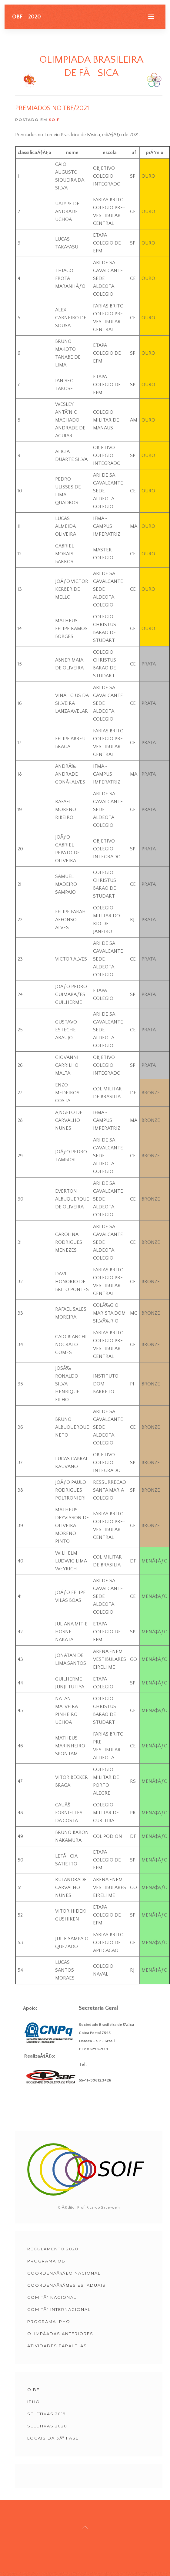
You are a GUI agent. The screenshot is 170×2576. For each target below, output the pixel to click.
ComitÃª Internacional (59, 2309)
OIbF (33, 2389)
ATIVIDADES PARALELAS (57, 2345)
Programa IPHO (48, 2321)
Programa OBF (47, 2261)
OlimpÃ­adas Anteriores (60, 2333)
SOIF (54, 119)
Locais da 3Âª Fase (53, 2438)
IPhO (33, 2401)
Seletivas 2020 (47, 2425)
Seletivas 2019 (46, 2413)
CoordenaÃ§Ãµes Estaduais (66, 2285)
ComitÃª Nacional (51, 2297)
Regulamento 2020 (52, 2248)
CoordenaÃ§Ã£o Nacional (64, 2273)
